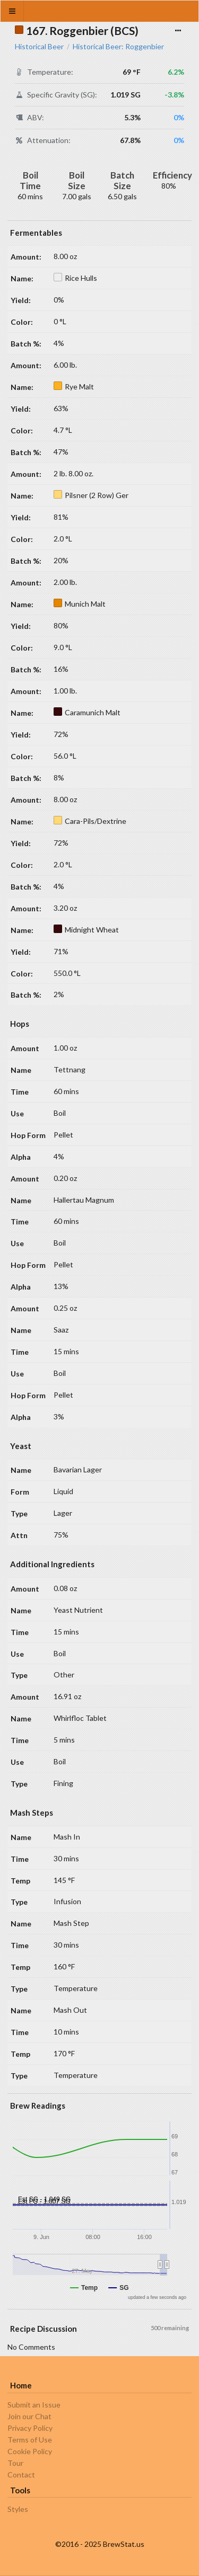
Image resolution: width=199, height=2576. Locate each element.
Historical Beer (39, 46)
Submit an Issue (33, 2405)
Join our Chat (29, 2416)
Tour (15, 2462)
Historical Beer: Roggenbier (118, 46)
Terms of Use (29, 2439)
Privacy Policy (30, 2427)
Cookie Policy (29, 2451)
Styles (17, 2509)
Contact (21, 2474)
